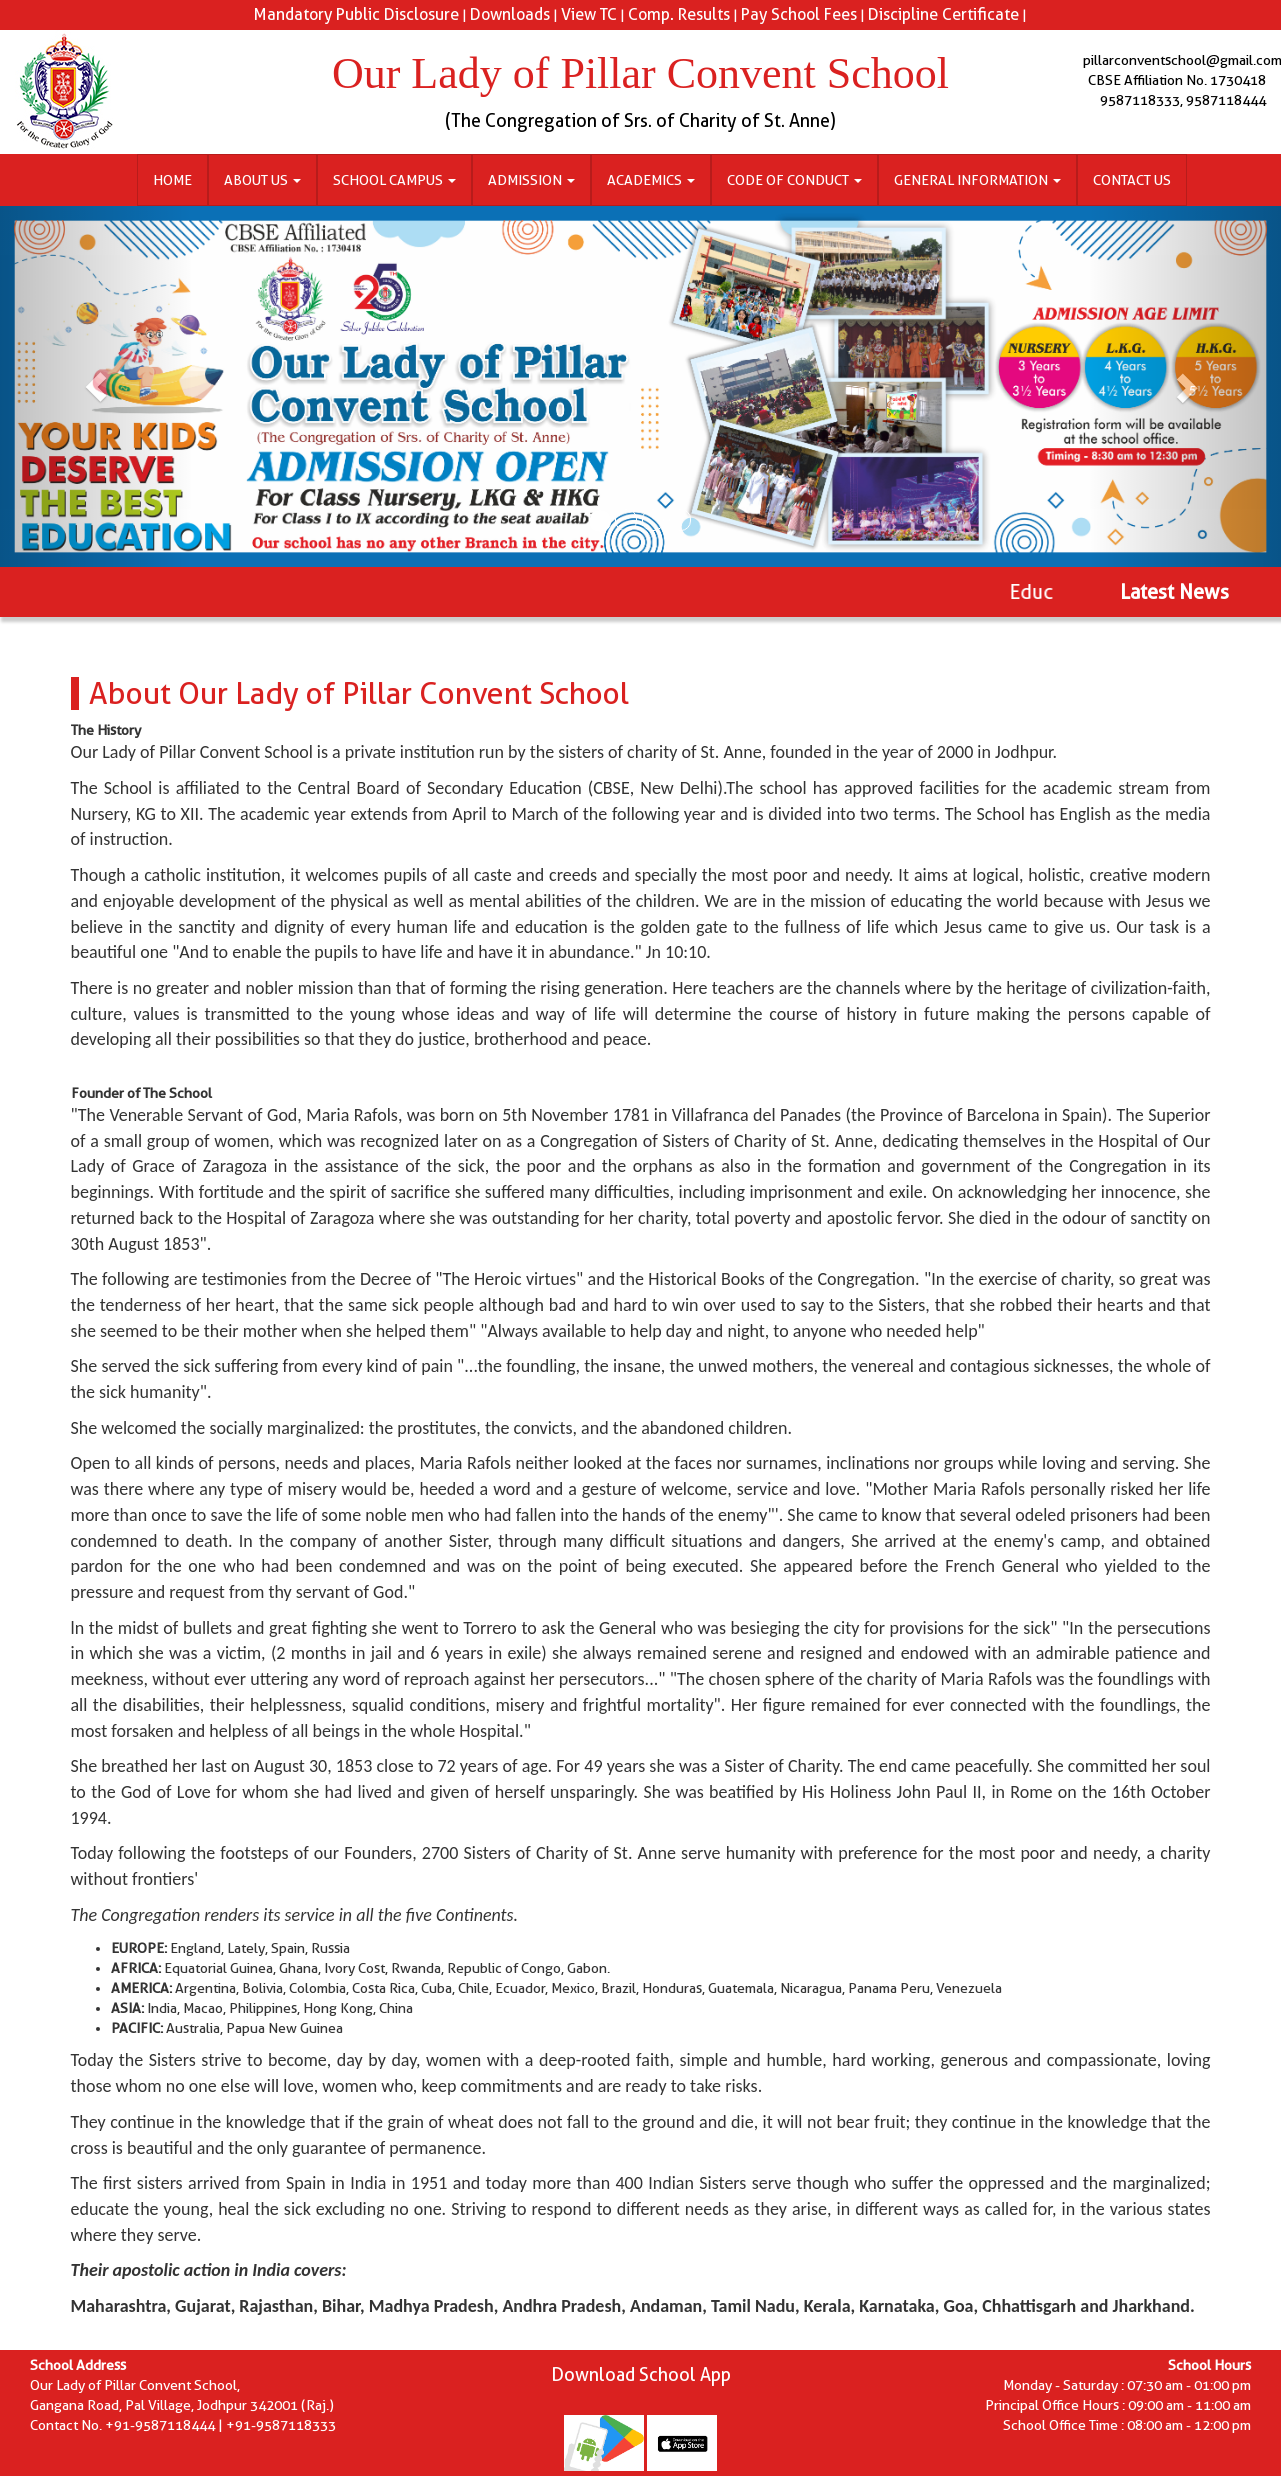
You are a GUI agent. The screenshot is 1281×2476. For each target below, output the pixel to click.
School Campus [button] (394, 180)
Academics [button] (651, 180)
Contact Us (1132, 180)
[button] (96, 386)
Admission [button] (531, 180)
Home (172, 180)
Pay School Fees (799, 14)
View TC (589, 14)
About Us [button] (262, 180)
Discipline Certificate (943, 14)
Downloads (510, 14)
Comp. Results (679, 14)
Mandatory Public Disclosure (356, 14)
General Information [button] (977, 180)
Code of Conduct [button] (794, 180)
